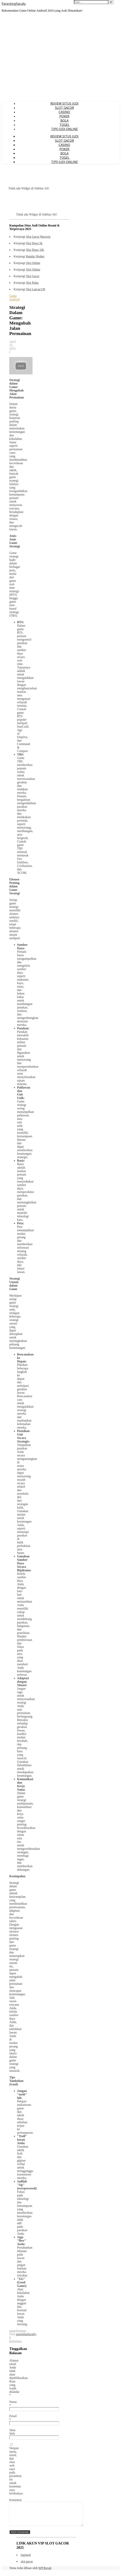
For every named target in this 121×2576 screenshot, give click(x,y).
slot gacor (27, 2566)
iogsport (26, 2559)
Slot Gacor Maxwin (38, 236)
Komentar (15, 2500)
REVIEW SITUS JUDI (64, 103)
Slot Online (33, 263)
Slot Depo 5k (34, 243)
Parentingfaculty (14, 4)
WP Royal (45, 2572)
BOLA (64, 120)
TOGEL (64, 125)
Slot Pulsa (32, 282)
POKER (64, 116)
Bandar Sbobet (35, 256)
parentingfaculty (26, 2334)
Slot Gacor (32, 276)
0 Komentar (15, 2339)
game (12, 2330)
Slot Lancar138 (35, 289)
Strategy (21, 2330)
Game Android (14, 297)
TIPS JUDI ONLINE (64, 129)
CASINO (64, 112)
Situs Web (12, 2431)
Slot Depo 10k (35, 249)
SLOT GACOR (64, 108)
